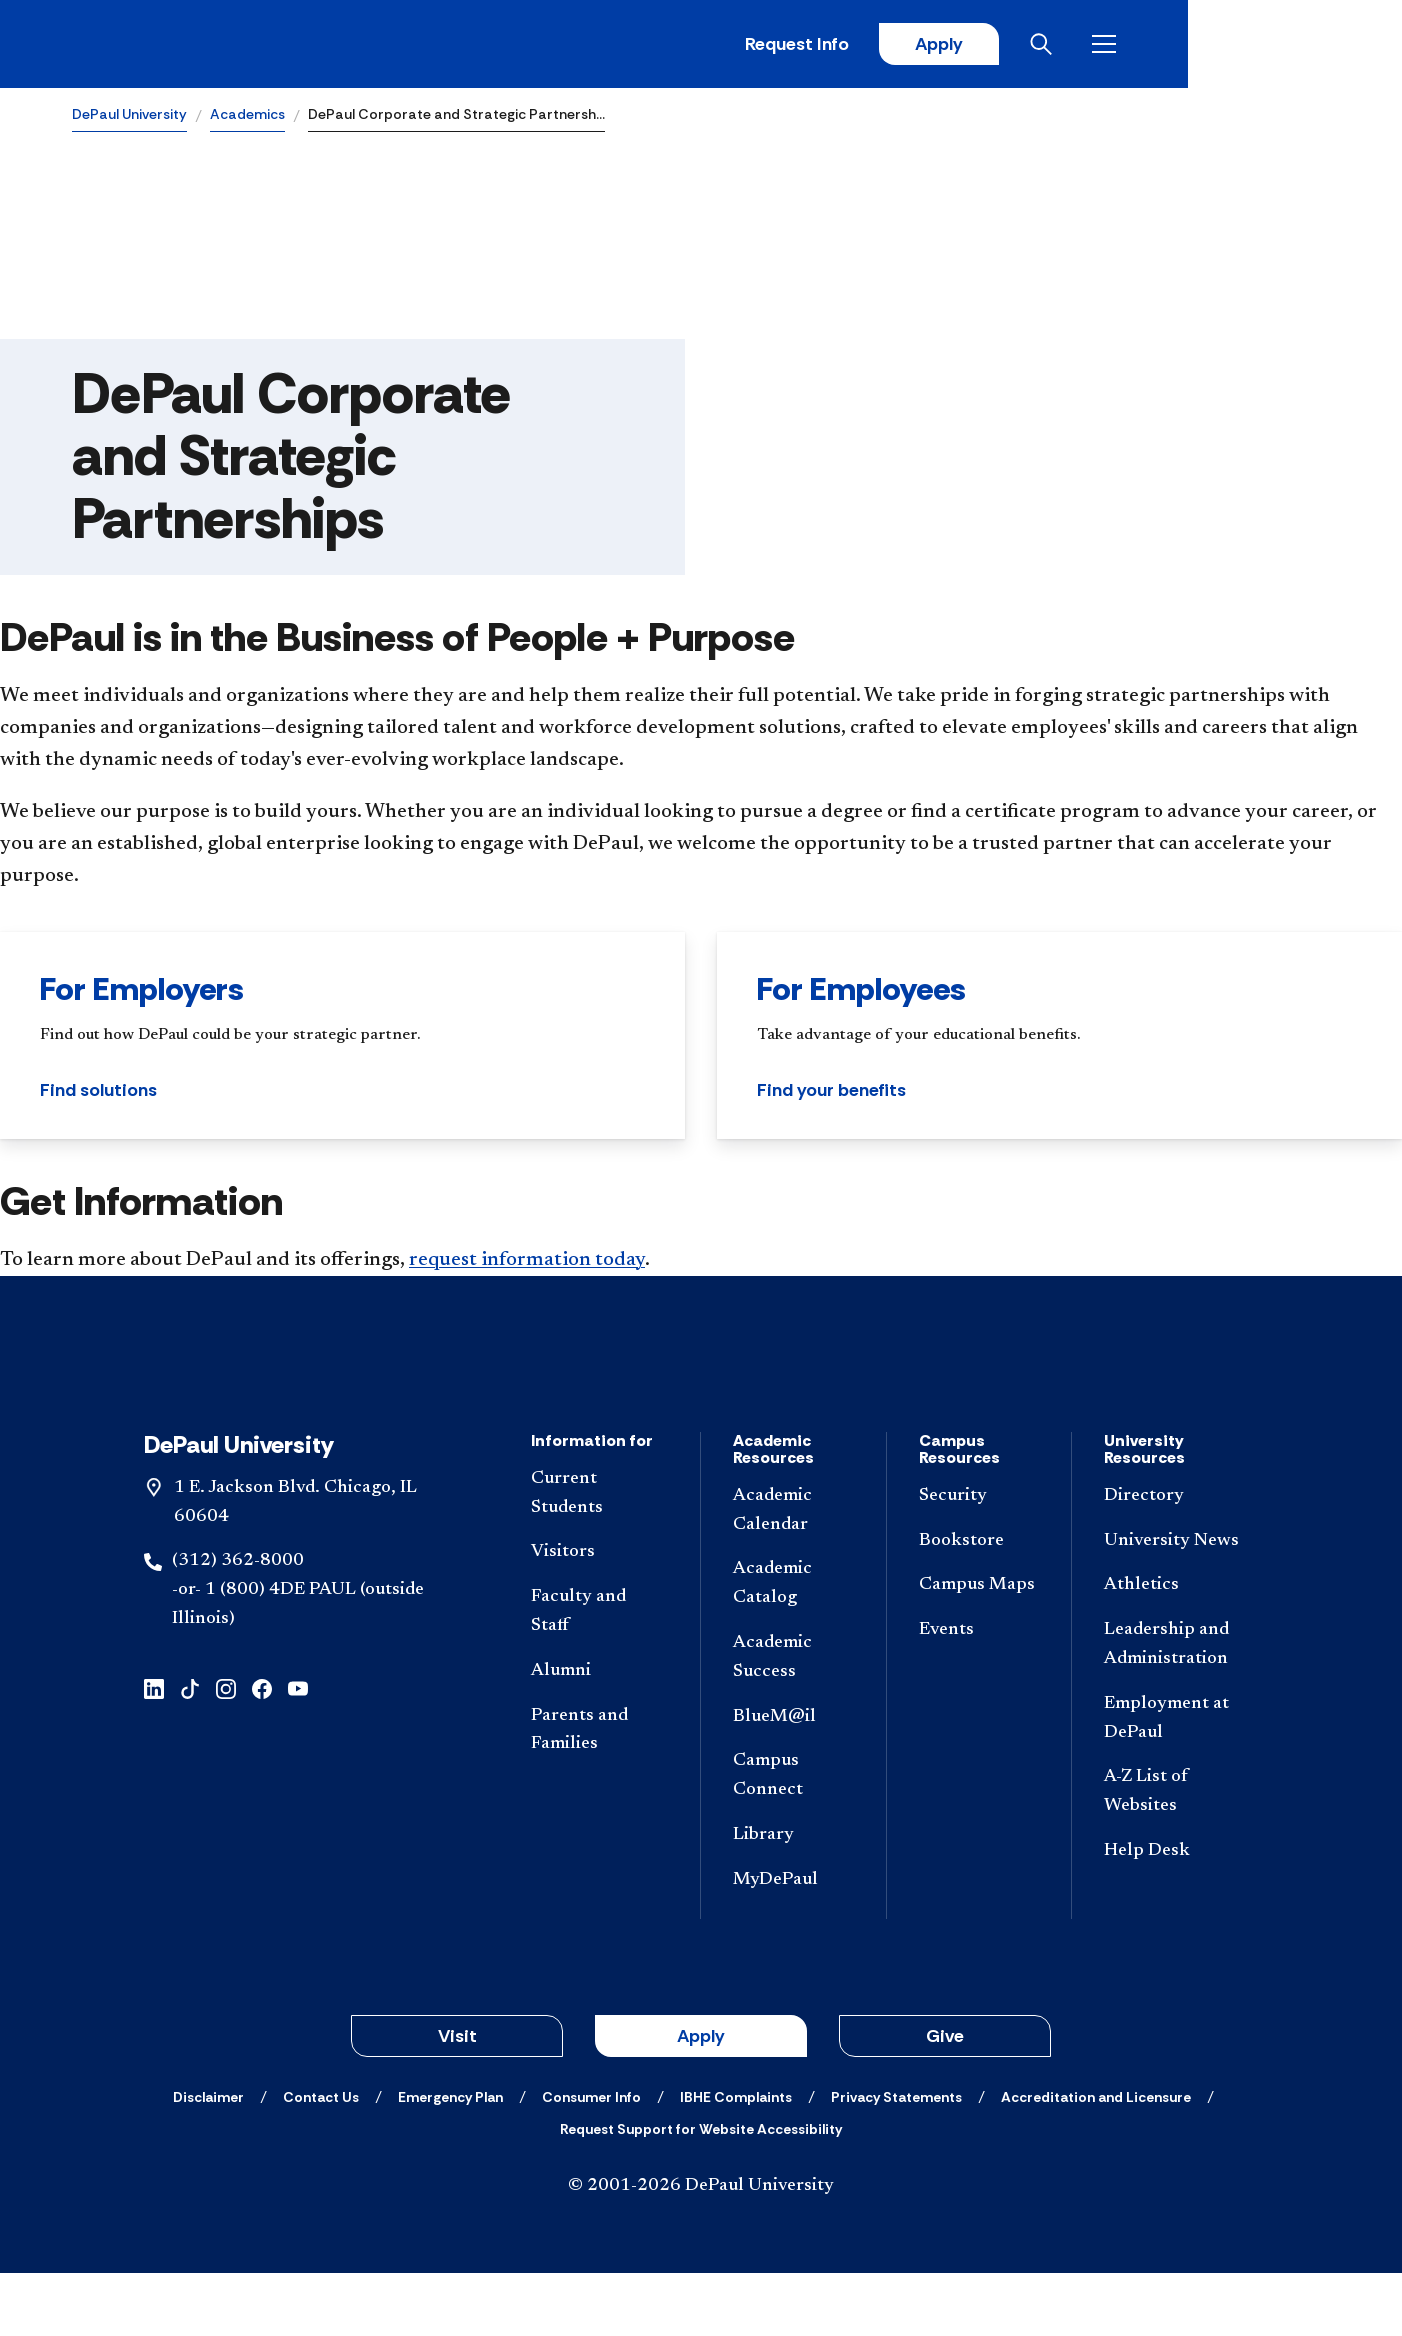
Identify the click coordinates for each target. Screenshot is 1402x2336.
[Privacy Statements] (896, 2160)
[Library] (793, 1898)
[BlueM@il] (793, 1780)
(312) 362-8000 (238, 1625)
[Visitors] (599, 1616)
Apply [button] (701, 2099)
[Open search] (1251, 45)
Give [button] (945, 2099)
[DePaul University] (228, 45)
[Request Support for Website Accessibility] (701, 2192)
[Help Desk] (1173, 1914)
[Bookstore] (979, 1604)
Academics (247, 116)
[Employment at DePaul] (1173, 1782)
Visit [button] (457, 2099)
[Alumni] (599, 1734)
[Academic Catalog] (793, 1648)
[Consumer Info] (591, 2160)
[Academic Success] (793, 1721)
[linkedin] (154, 1750)
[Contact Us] (321, 2160)
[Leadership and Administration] (1173, 1708)
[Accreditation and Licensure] (1096, 2160)
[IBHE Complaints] (736, 2160)
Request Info (1000, 45)
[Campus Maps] (979, 1649)
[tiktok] (190, 1750)
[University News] (1173, 1604)
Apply (1144, 45)
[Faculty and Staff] (599, 1675)
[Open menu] (1314, 45)
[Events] (979, 1693)
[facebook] (262, 1750)
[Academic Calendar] (793, 1574)
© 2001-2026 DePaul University (701, 2249)
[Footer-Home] (701, 1400)
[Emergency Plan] (450, 2160)
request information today (527, 1262)
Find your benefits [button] (831, 1093)
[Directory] (1173, 1559)
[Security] (979, 1559)
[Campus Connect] (793, 1840)
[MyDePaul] (793, 1943)
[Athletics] (1173, 1649)
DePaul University (129, 116)
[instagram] (226, 1750)
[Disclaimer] (208, 2160)
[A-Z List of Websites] (1173, 1856)
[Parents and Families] (599, 1794)
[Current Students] (599, 1557)
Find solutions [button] (98, 1093)
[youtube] (298, 1750)
